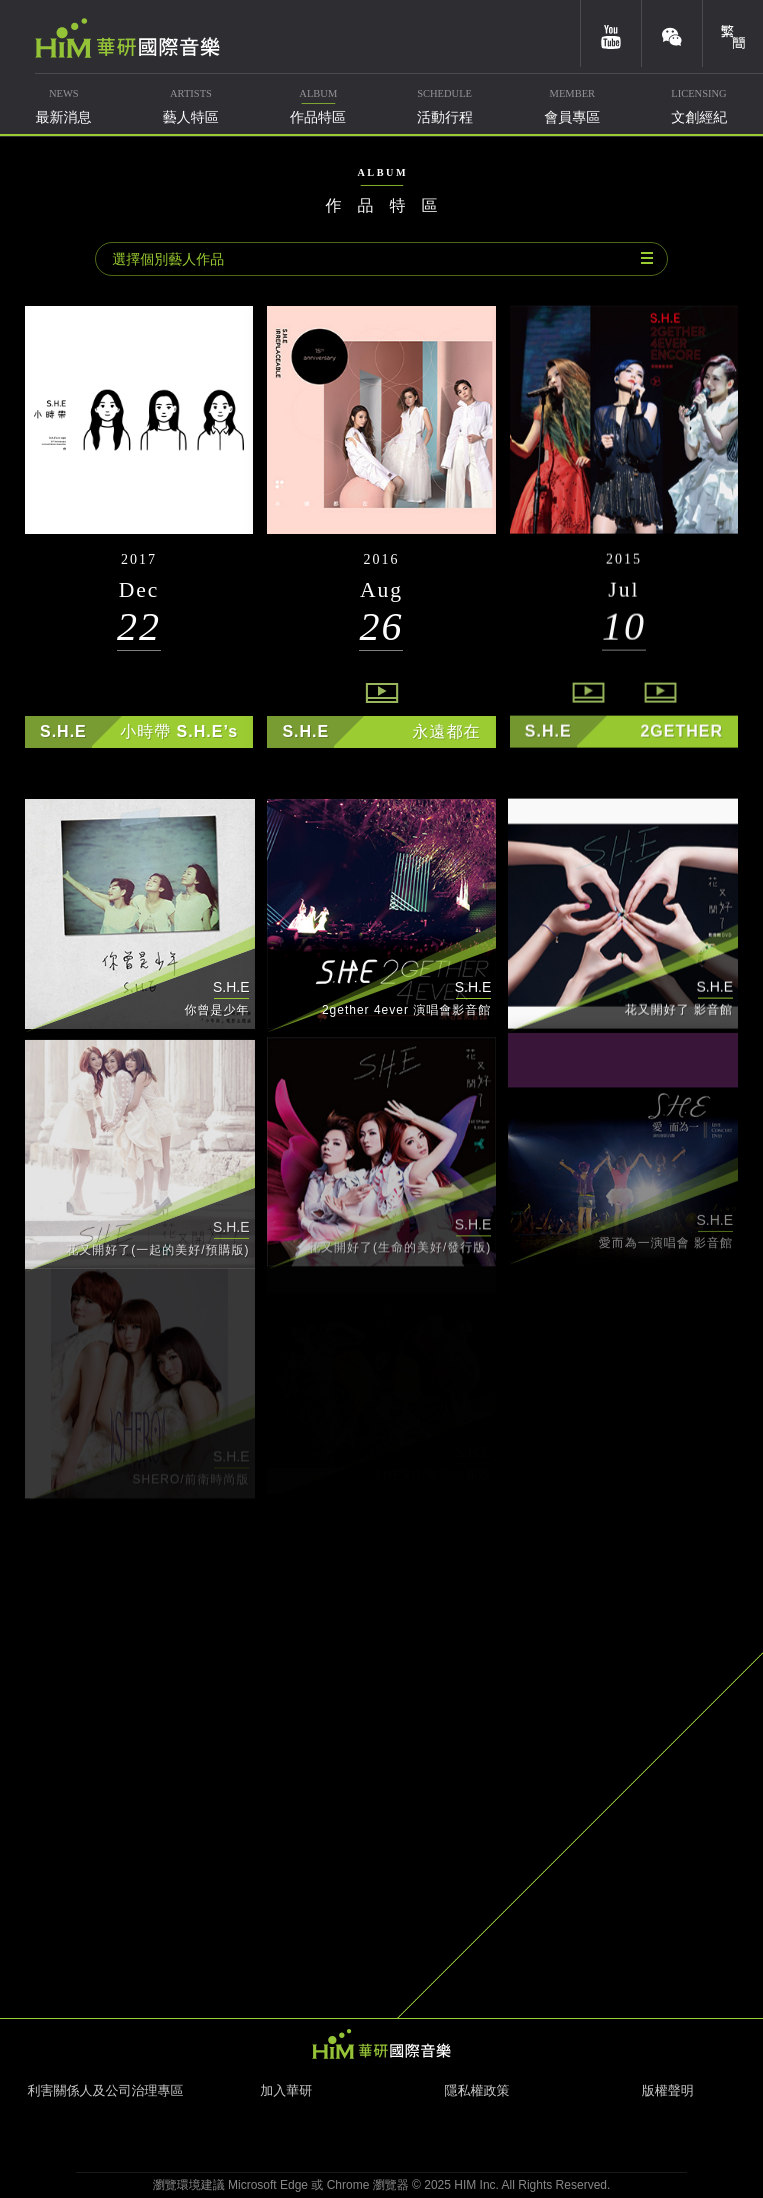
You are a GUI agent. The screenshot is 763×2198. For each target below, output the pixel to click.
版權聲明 (668, 2090)
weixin (672, 33)
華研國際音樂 (127, 38)
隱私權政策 (476, 2090)
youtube (611, 33)
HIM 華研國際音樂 (382, 2044)
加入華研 (286, 2090)
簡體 (733, 33)
